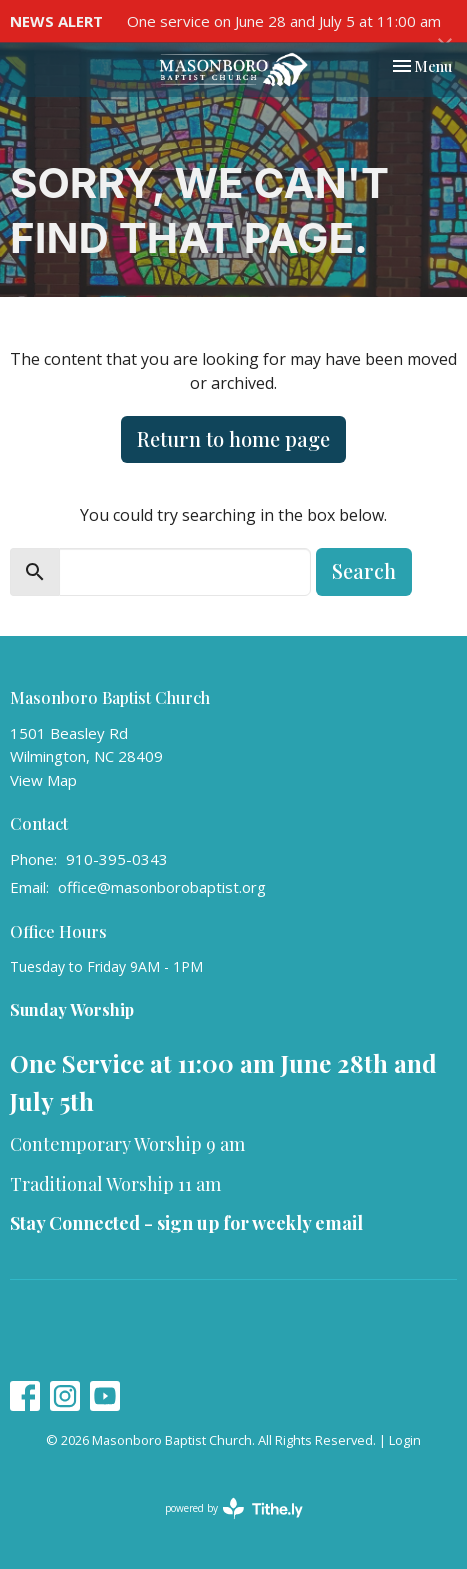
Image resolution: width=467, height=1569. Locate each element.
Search (364, 570)
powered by (234, 1508)
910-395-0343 (117, 859)
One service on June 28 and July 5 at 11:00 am (284, 21)
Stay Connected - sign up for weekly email (186, 1223)
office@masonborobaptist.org (162, 887)
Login (405, 1440)
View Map (43, 780)
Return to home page (233, 438)
